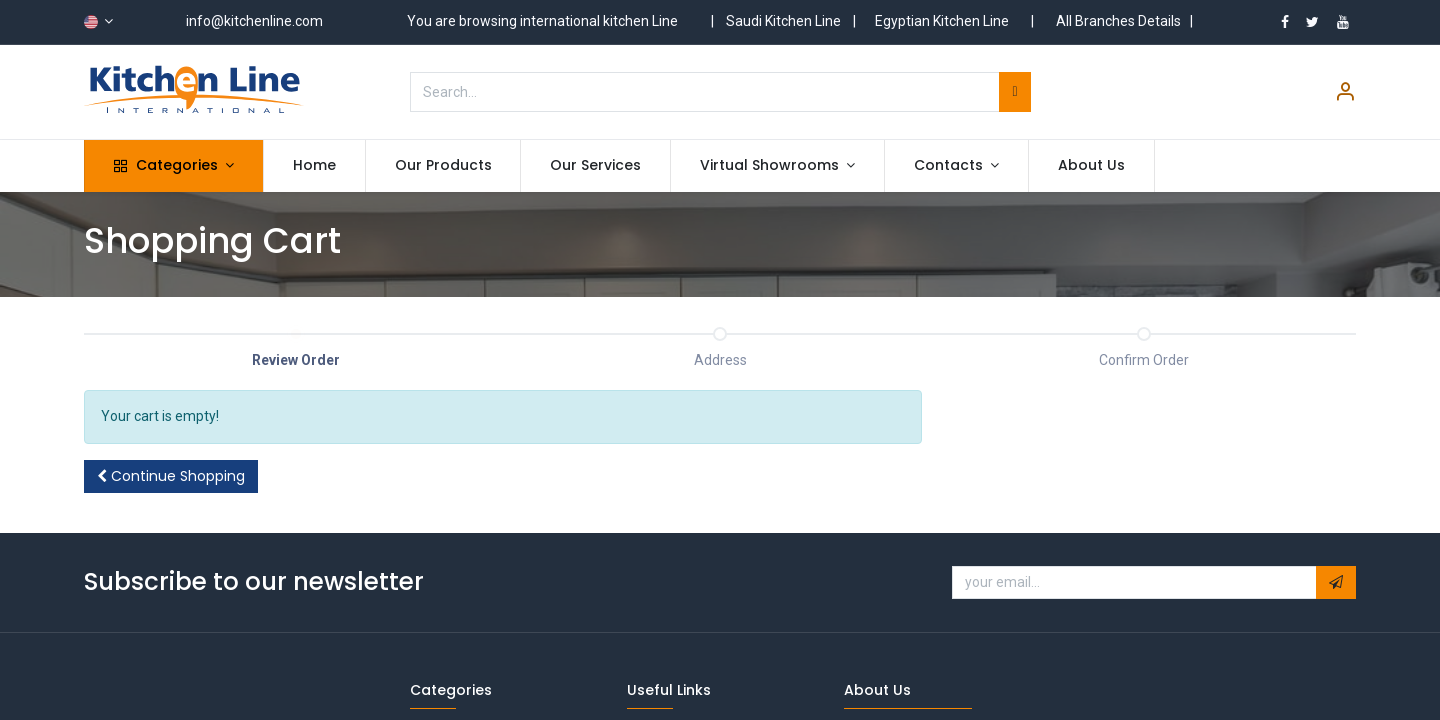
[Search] (1014, 92)
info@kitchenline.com (254, 21)
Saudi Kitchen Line (783, 21)
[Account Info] (1345, 94)
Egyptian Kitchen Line (942, 21)
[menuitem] (314, 166)
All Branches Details (1118, 21)
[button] (171, 477)
